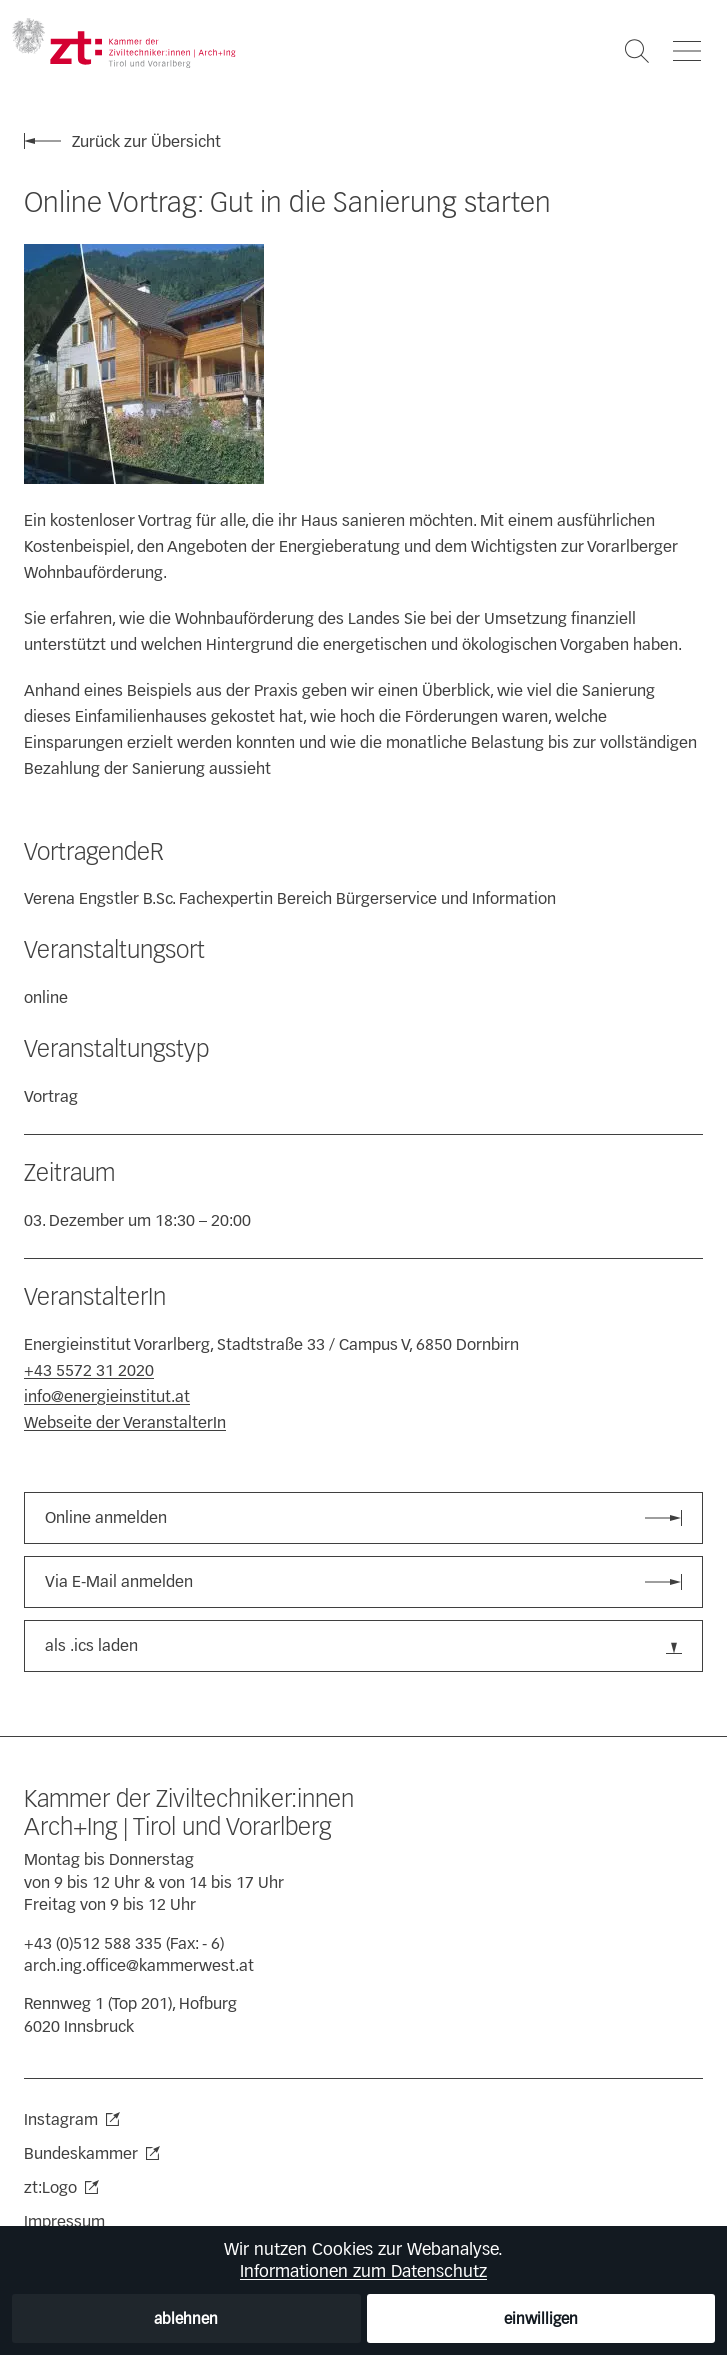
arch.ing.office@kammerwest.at (139, 1965)
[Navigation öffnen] (687, 51)
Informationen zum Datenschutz (363, 2271)
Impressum (64, 2221)
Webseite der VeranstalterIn (125, 1422)
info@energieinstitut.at (107, 1396)
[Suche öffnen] (637, 51)
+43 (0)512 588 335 (93, 1943)
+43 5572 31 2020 (89, 1370)
